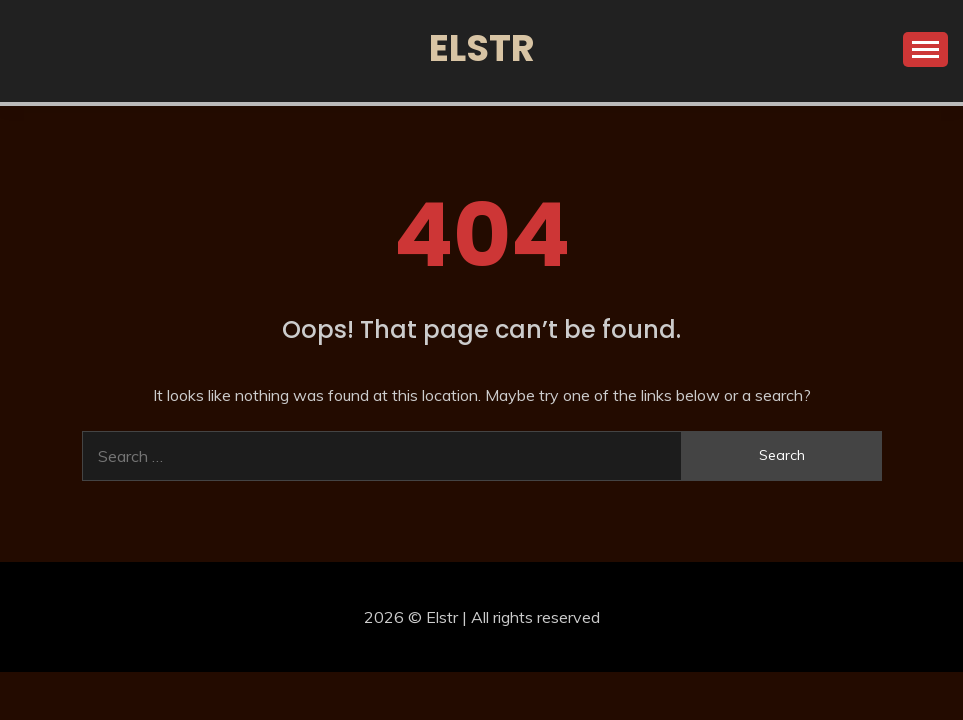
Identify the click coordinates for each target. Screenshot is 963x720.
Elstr (482, 48)
